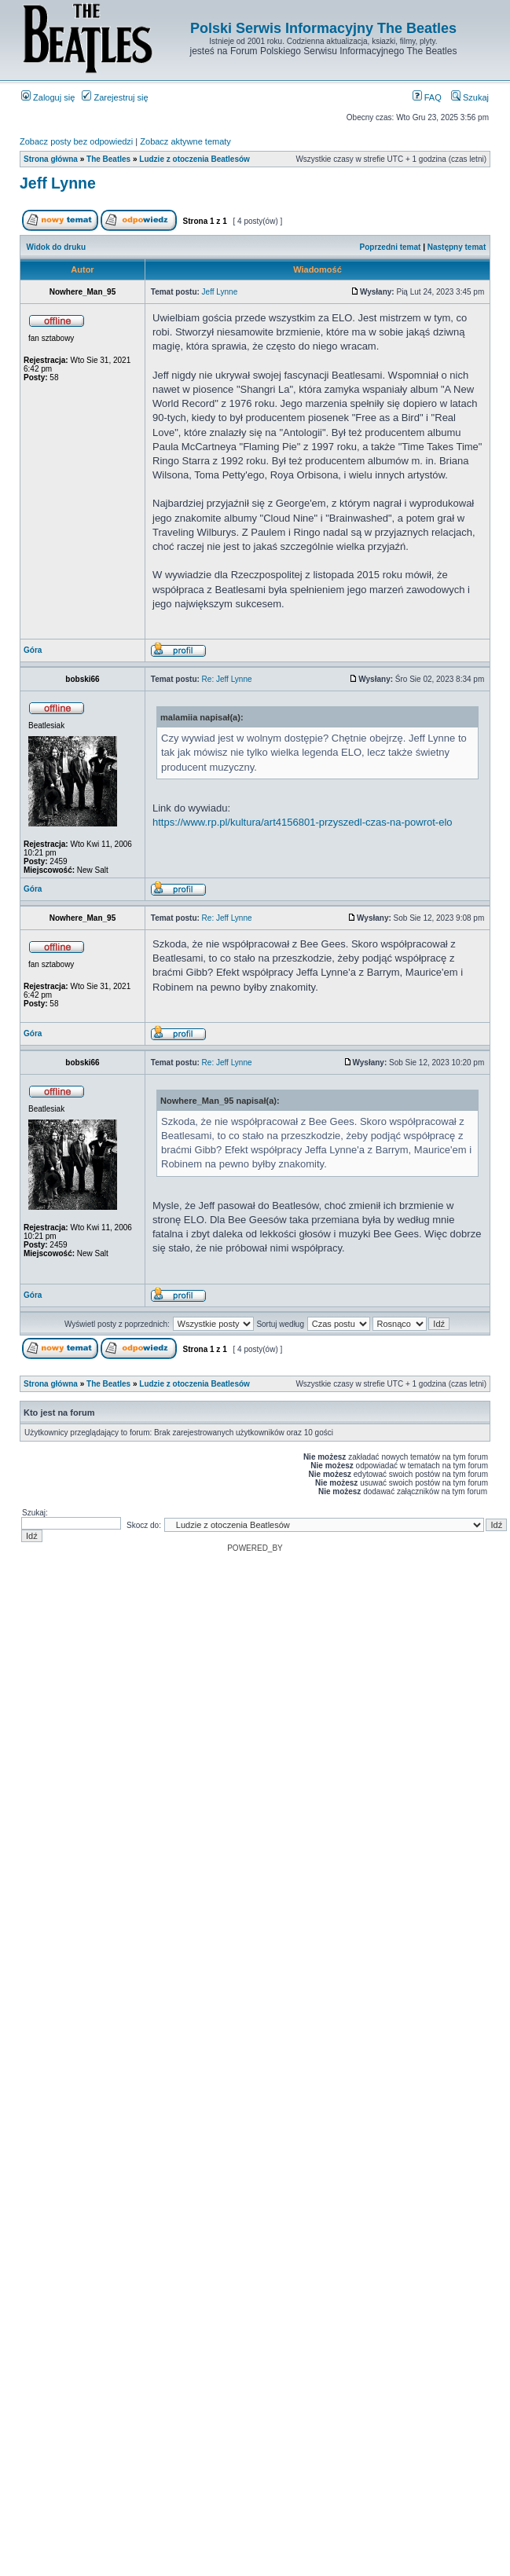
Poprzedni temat (390, 247)
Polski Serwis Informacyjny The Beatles (323, 28)
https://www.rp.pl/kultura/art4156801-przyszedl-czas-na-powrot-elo (302, 822)
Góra (33, 650)
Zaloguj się (48, 97)
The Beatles (108, 159)
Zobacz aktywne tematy (185, 141)
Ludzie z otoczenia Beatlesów (194, 159)
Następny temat (456, 247)
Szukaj (470, 97)
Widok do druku (56, 247)
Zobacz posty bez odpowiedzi (76, 141)
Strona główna (51, 159)
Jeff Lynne (58, 183)
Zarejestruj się (115, 97)
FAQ (427, 97)
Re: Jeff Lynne (227, 679)
